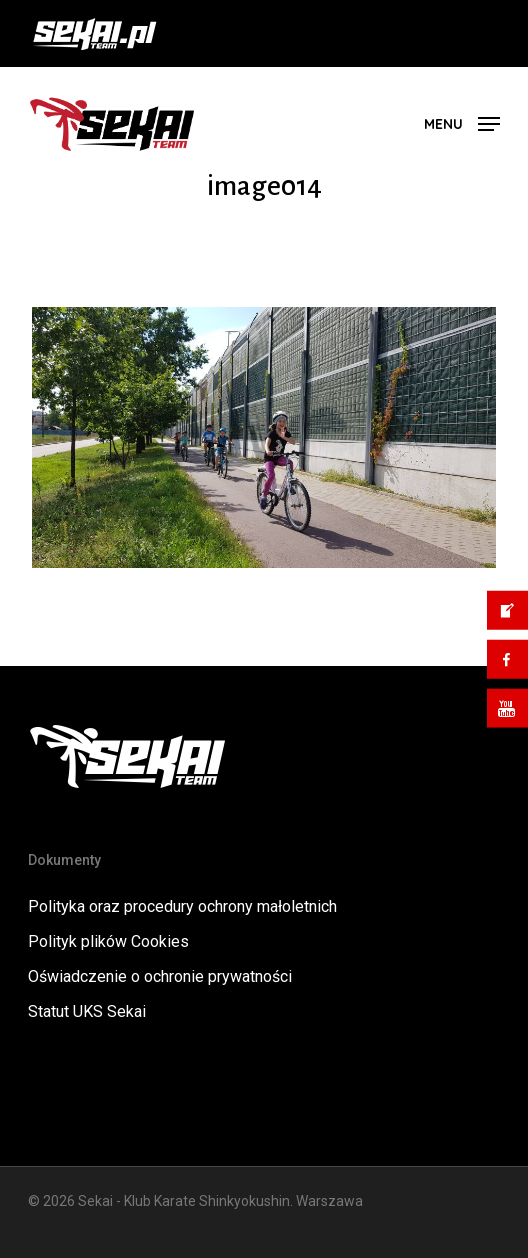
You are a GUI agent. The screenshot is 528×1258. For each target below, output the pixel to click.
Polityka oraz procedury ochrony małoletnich (182, 906)
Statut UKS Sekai (87, 1011)
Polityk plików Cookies (108, 941)
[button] (462, 122)
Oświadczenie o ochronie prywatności (160, 976)
